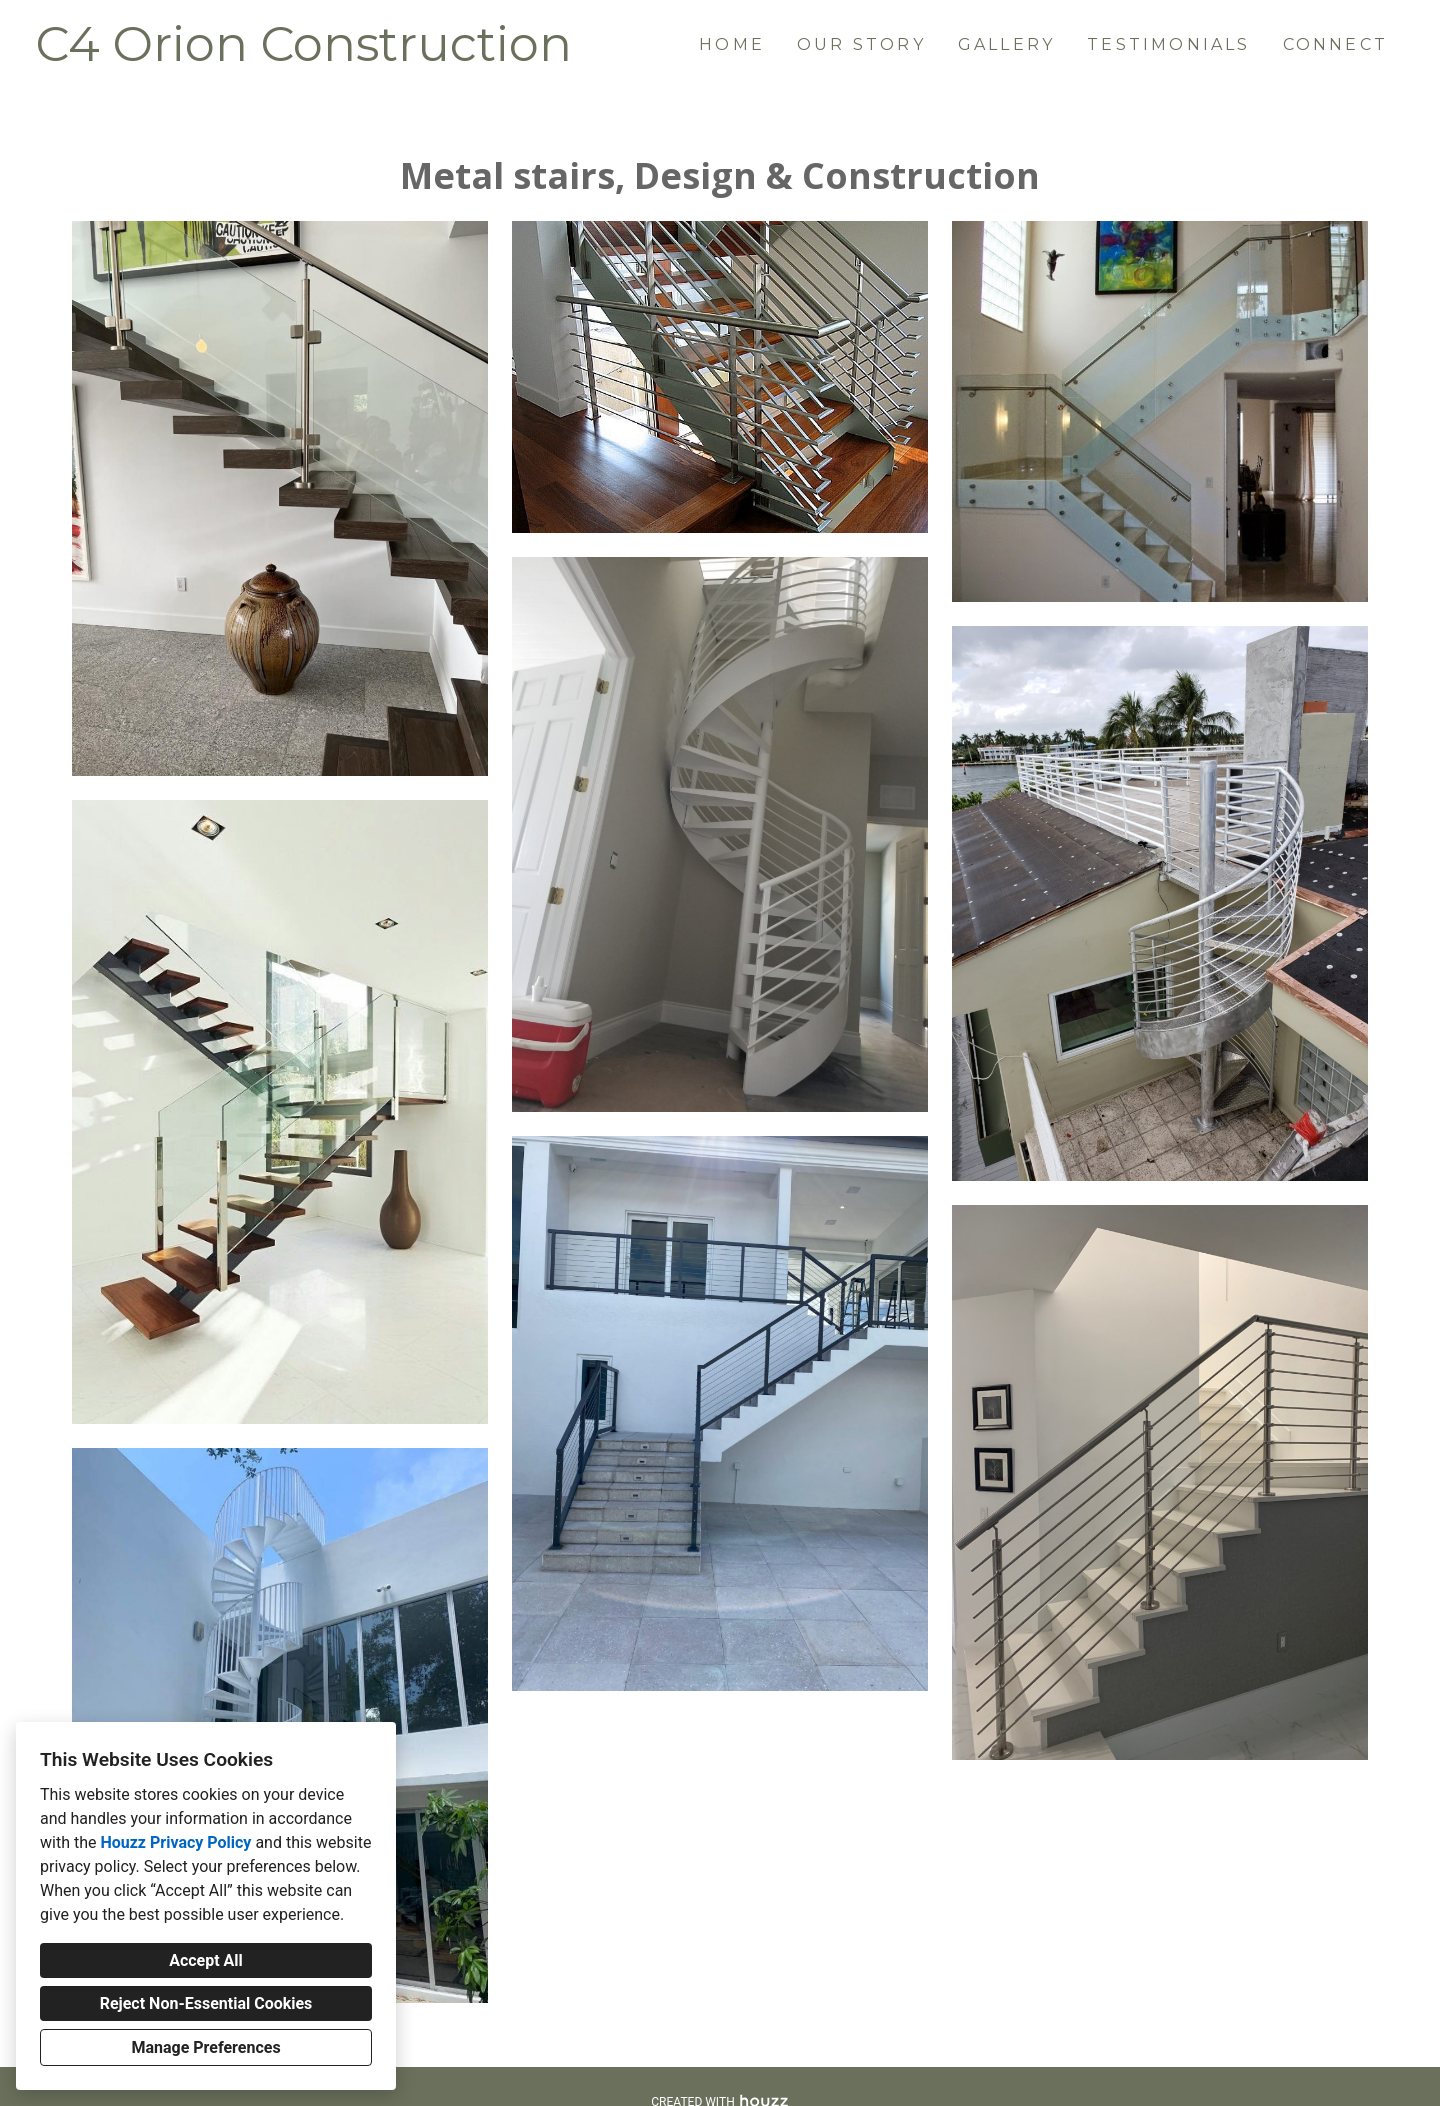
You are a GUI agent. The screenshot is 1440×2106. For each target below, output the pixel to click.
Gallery (1006, 44)
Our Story (861, 44)
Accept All (206, 1960)
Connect (1335, 44)
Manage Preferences (205, 2047)
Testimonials (1168, 44)
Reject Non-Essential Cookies (206, 2003)
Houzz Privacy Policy (175, 1842)
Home (732, 44)
